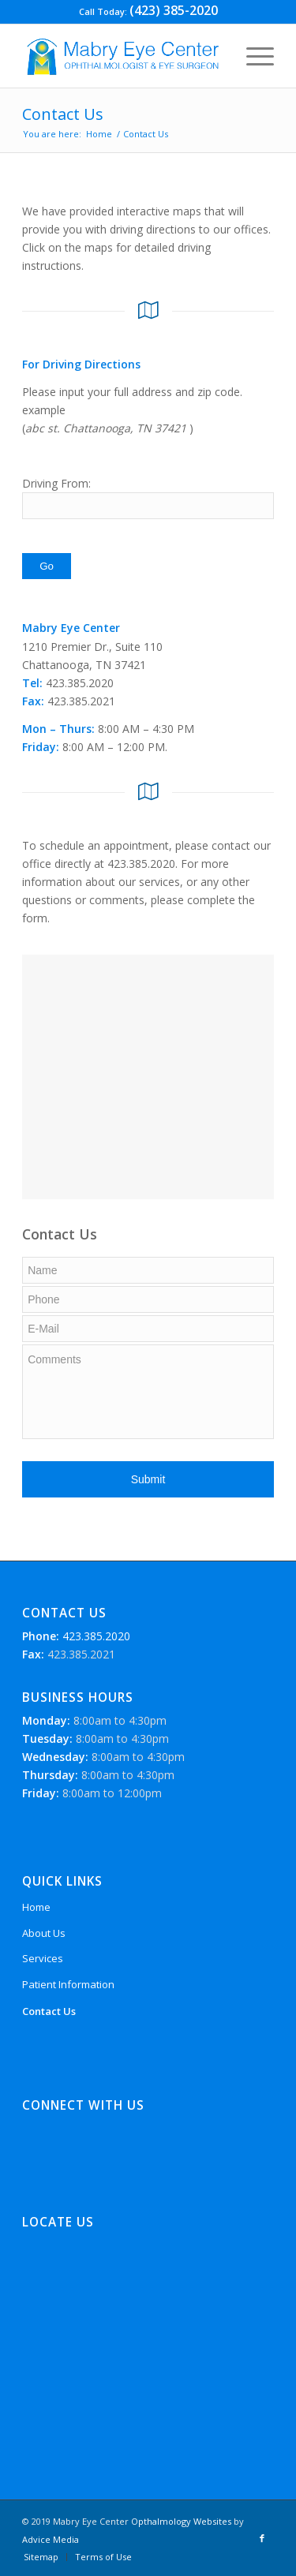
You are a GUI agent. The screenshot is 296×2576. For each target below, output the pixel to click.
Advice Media (50, 2539)
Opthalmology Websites (181, 2521)
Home (99, 134)
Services (42, 1958)
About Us (44, 1933)
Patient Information (68, 1984)
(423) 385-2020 (173, 10)
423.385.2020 (94, 1635)
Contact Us (62, 114)
